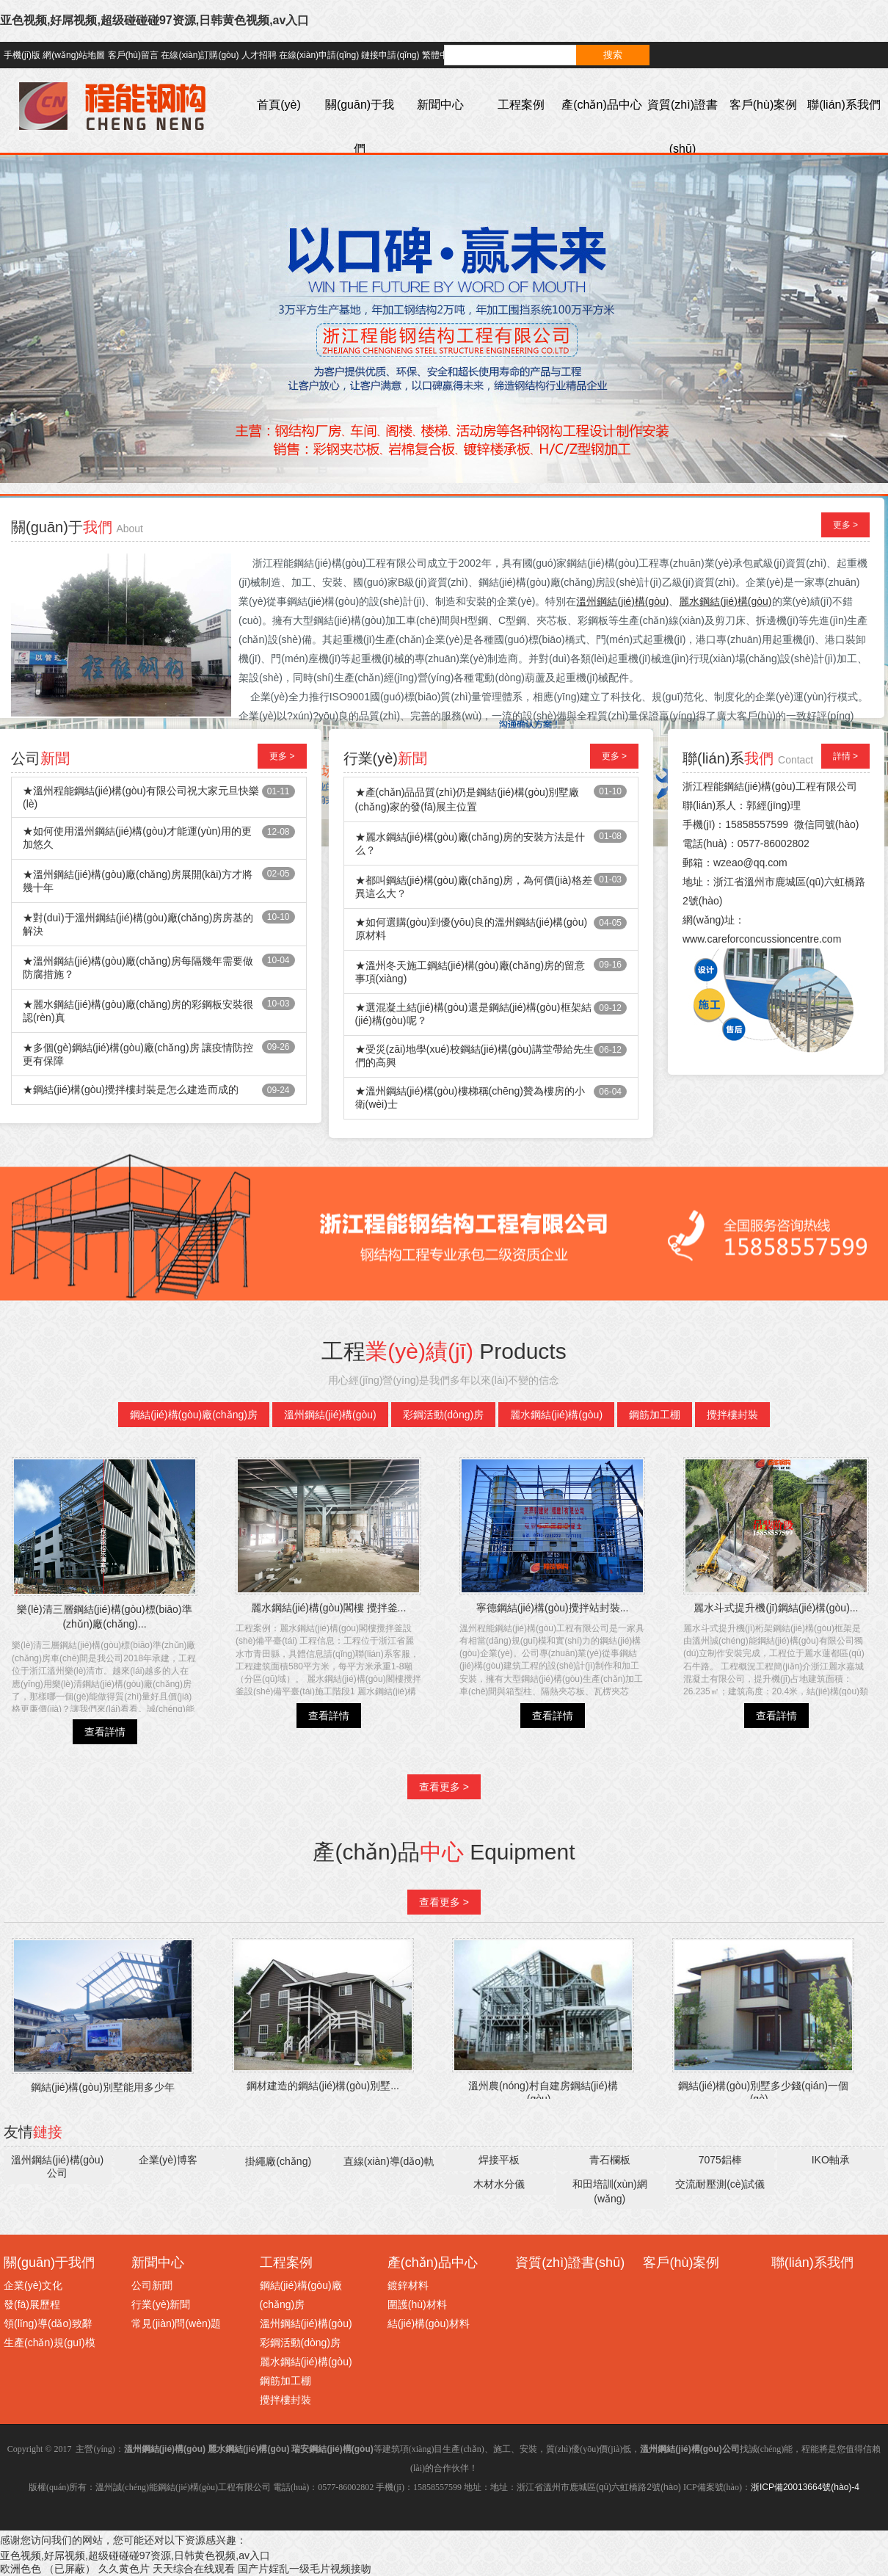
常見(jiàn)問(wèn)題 (176, 2323)
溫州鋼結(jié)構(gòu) (330, 1415)
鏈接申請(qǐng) (390, 55)
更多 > (845, 525)
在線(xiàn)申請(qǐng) (319, 55)
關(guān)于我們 (359, 126)
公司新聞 (151, 2285)
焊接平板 (499, 2160)
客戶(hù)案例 (763, 104)
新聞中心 (440, 104)
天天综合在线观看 (194, 2569)
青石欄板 (609, 2160)
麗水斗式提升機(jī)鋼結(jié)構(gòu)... (776, 1608)
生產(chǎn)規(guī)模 (49, 2342)
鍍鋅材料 (408, 2285)
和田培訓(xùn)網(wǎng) (609, 2191)
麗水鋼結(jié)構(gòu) (556, 1415)
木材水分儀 (499, 2184)
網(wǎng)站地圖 (74, 55)
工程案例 (521, 104)
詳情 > (845, 756)
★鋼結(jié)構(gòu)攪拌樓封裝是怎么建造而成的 (131, 1089)
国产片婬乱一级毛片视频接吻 (304, 2569)
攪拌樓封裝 (732, 1415)
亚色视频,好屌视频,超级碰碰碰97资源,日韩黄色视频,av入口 (154, 20)
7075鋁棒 (720, 2160)
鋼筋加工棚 (654, 1415)
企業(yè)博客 (168, 2160)
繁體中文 (439, 55)
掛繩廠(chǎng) (278, 2161)
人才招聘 (259, 55)
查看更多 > (444, 1787)
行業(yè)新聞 (160, 2304)
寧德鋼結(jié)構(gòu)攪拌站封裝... (552, 1608)
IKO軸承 (831, 2160)
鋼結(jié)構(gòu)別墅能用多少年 (103, 2087)
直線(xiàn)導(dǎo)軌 (388, 2161)
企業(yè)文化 (33, 2285)
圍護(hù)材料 (417, 2304)
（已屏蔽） (69, 2569)
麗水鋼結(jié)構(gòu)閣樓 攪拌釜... (329, 1608)
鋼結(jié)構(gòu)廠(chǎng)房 (194, 1415)
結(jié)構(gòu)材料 (428, 2323)
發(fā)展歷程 (32, 2304)
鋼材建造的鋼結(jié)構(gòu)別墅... (323, 2085)
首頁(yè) (279, 104)
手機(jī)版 (22, 55)
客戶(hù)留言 (133, 55)
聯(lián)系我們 (844, 104)
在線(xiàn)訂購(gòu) (200, 55)
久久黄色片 (124, 2569)
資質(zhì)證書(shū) (682, 126)
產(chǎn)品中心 (601, 104)
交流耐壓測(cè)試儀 (720, 2184)
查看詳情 (104, 1732)
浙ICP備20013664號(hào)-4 (805, 2487)
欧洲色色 (20, 2569)
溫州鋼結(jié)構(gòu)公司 (57, 2166)
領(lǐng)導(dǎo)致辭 (48, 2323)
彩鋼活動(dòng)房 (443, 1415)
